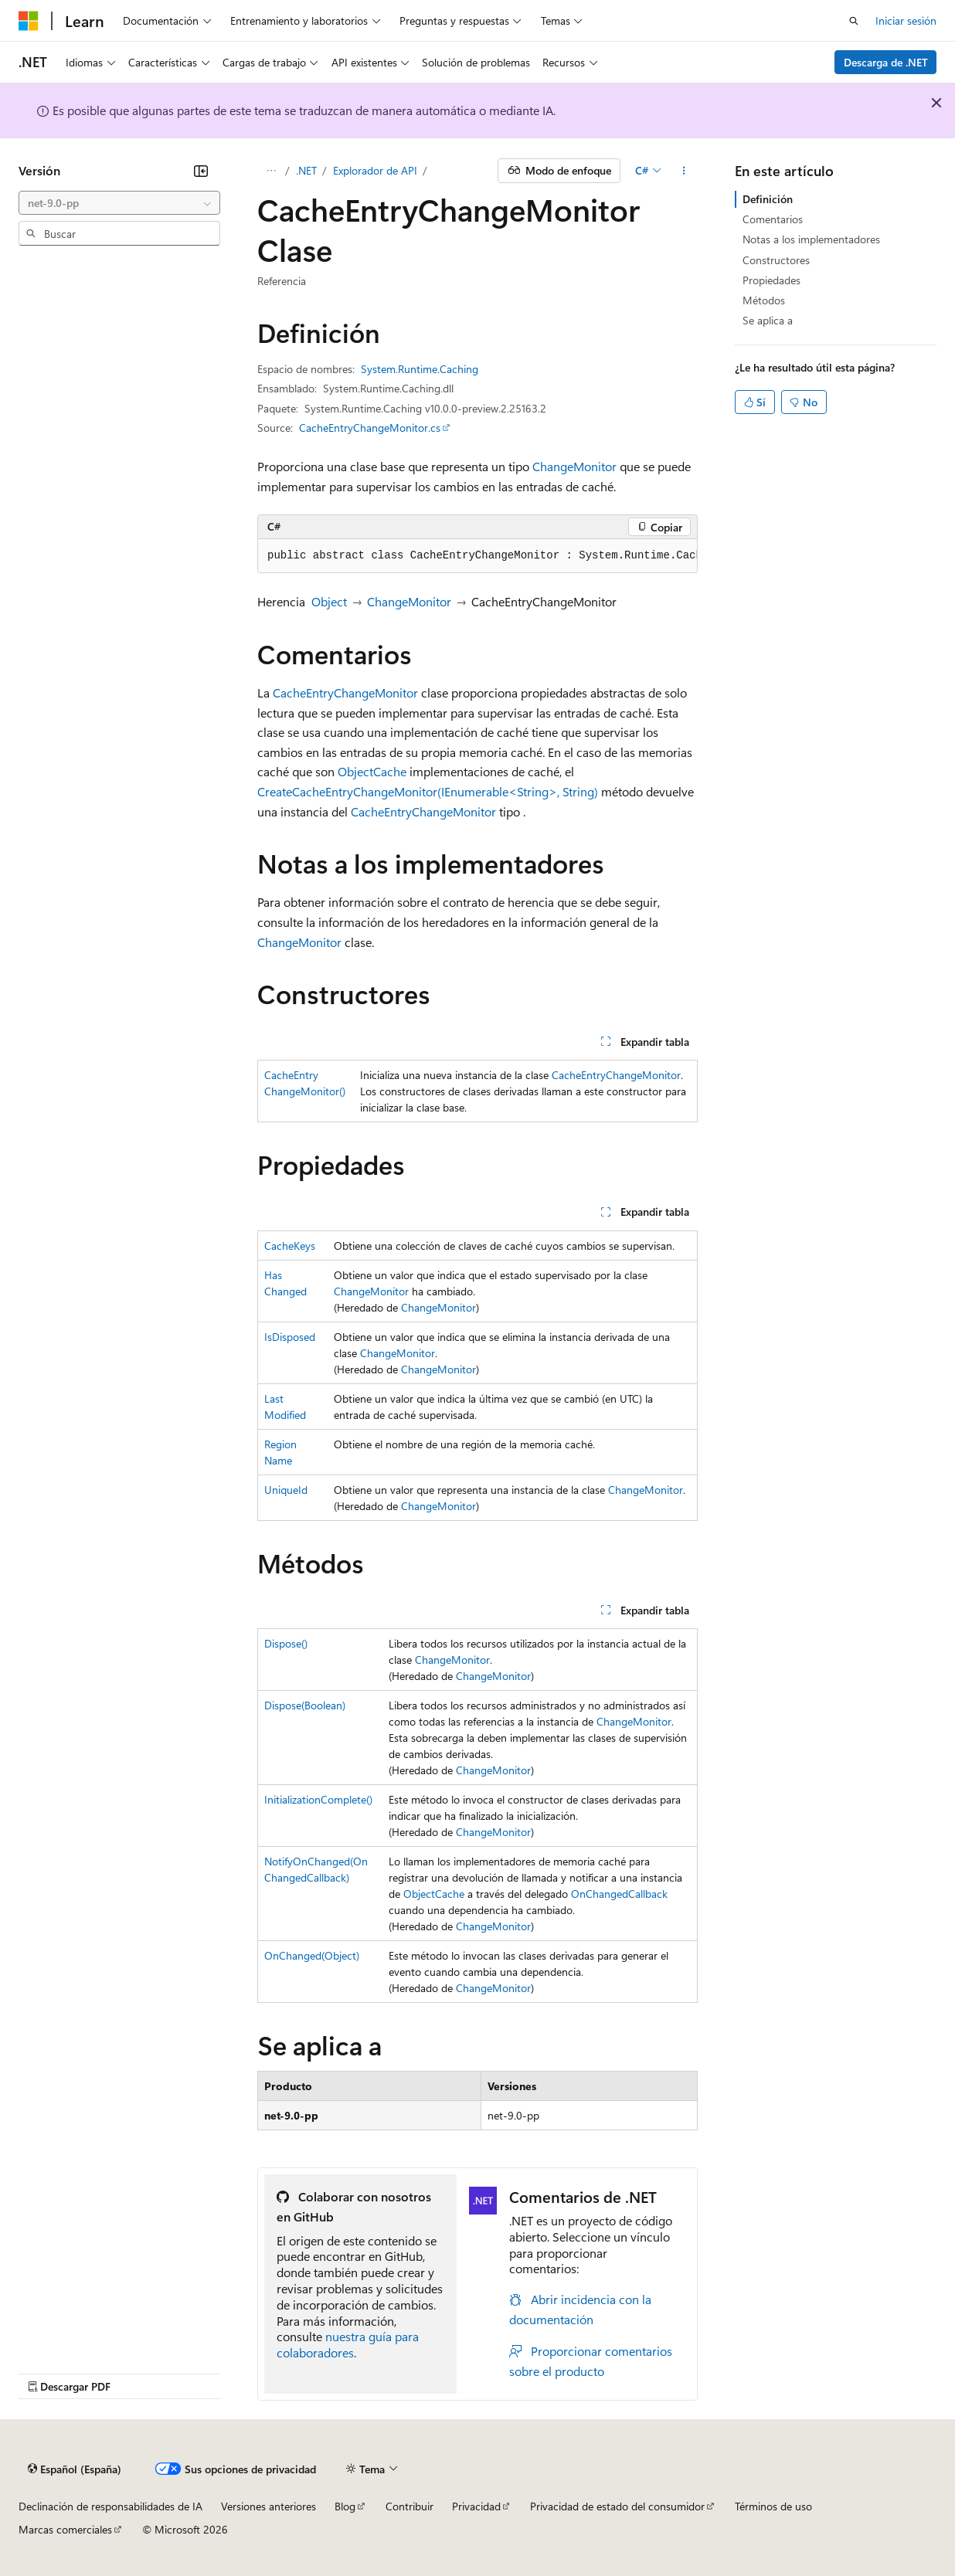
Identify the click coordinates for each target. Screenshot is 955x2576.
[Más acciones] (684, 170)
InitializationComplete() (318, 1799)
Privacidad (476, 2506)
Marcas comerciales (65, 2529)
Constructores (776, 260)
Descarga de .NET (886, 62)
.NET (306, 170)
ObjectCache (372, 771)
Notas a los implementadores (811, 239)
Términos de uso (773, 2506)
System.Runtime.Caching (419, 368)
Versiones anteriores (268, 2506)
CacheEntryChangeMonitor (345, 692)
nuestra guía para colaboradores (348, 2344)
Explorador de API (375, 170)
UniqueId (286, 1489)
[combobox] (119, 203)
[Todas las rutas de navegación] (270, 170)
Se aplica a (768, 320)
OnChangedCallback (619, 1893)
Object (329, 601)
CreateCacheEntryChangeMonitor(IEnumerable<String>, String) (427, 791)
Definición (768, 199)
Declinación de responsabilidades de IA (110, 2506)
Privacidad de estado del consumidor (617, 2506)
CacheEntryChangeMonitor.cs (369, 427)
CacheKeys (289, 1245)
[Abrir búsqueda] (853, 21)
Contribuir (409, 2506)
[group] (477, 556)
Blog (345, 2506)
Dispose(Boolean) (304, 1705)
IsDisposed (289, 1336)
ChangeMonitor (574, 466)
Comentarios (773, 219)
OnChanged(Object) (311, 1955)
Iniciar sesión (905, 20)
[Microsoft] (29, 21)
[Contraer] (201, 171)
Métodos (764, 300)
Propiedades (771, 280)
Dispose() (286, 1643)
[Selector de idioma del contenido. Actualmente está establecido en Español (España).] (75, 2469)
